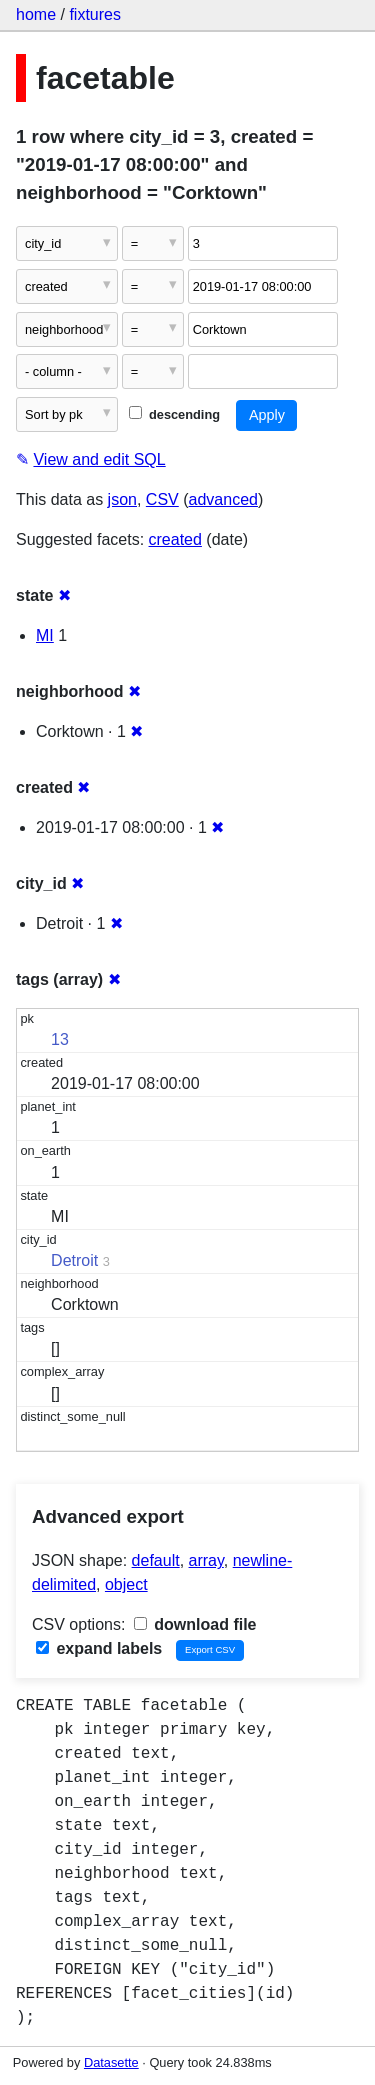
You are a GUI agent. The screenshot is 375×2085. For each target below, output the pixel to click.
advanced (223, 499)
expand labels (99, 1648)
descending (174, 414)
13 (60, 1039)
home (36, 14)
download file (195, 1624)
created (175, 539)
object (126, 1584)
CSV (162, 499)
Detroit (74, 1260)
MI (45, 635)
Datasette (111, 2062)
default (156, 1560)
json (122, 499)
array (206, 1560)
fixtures (95, 14)
